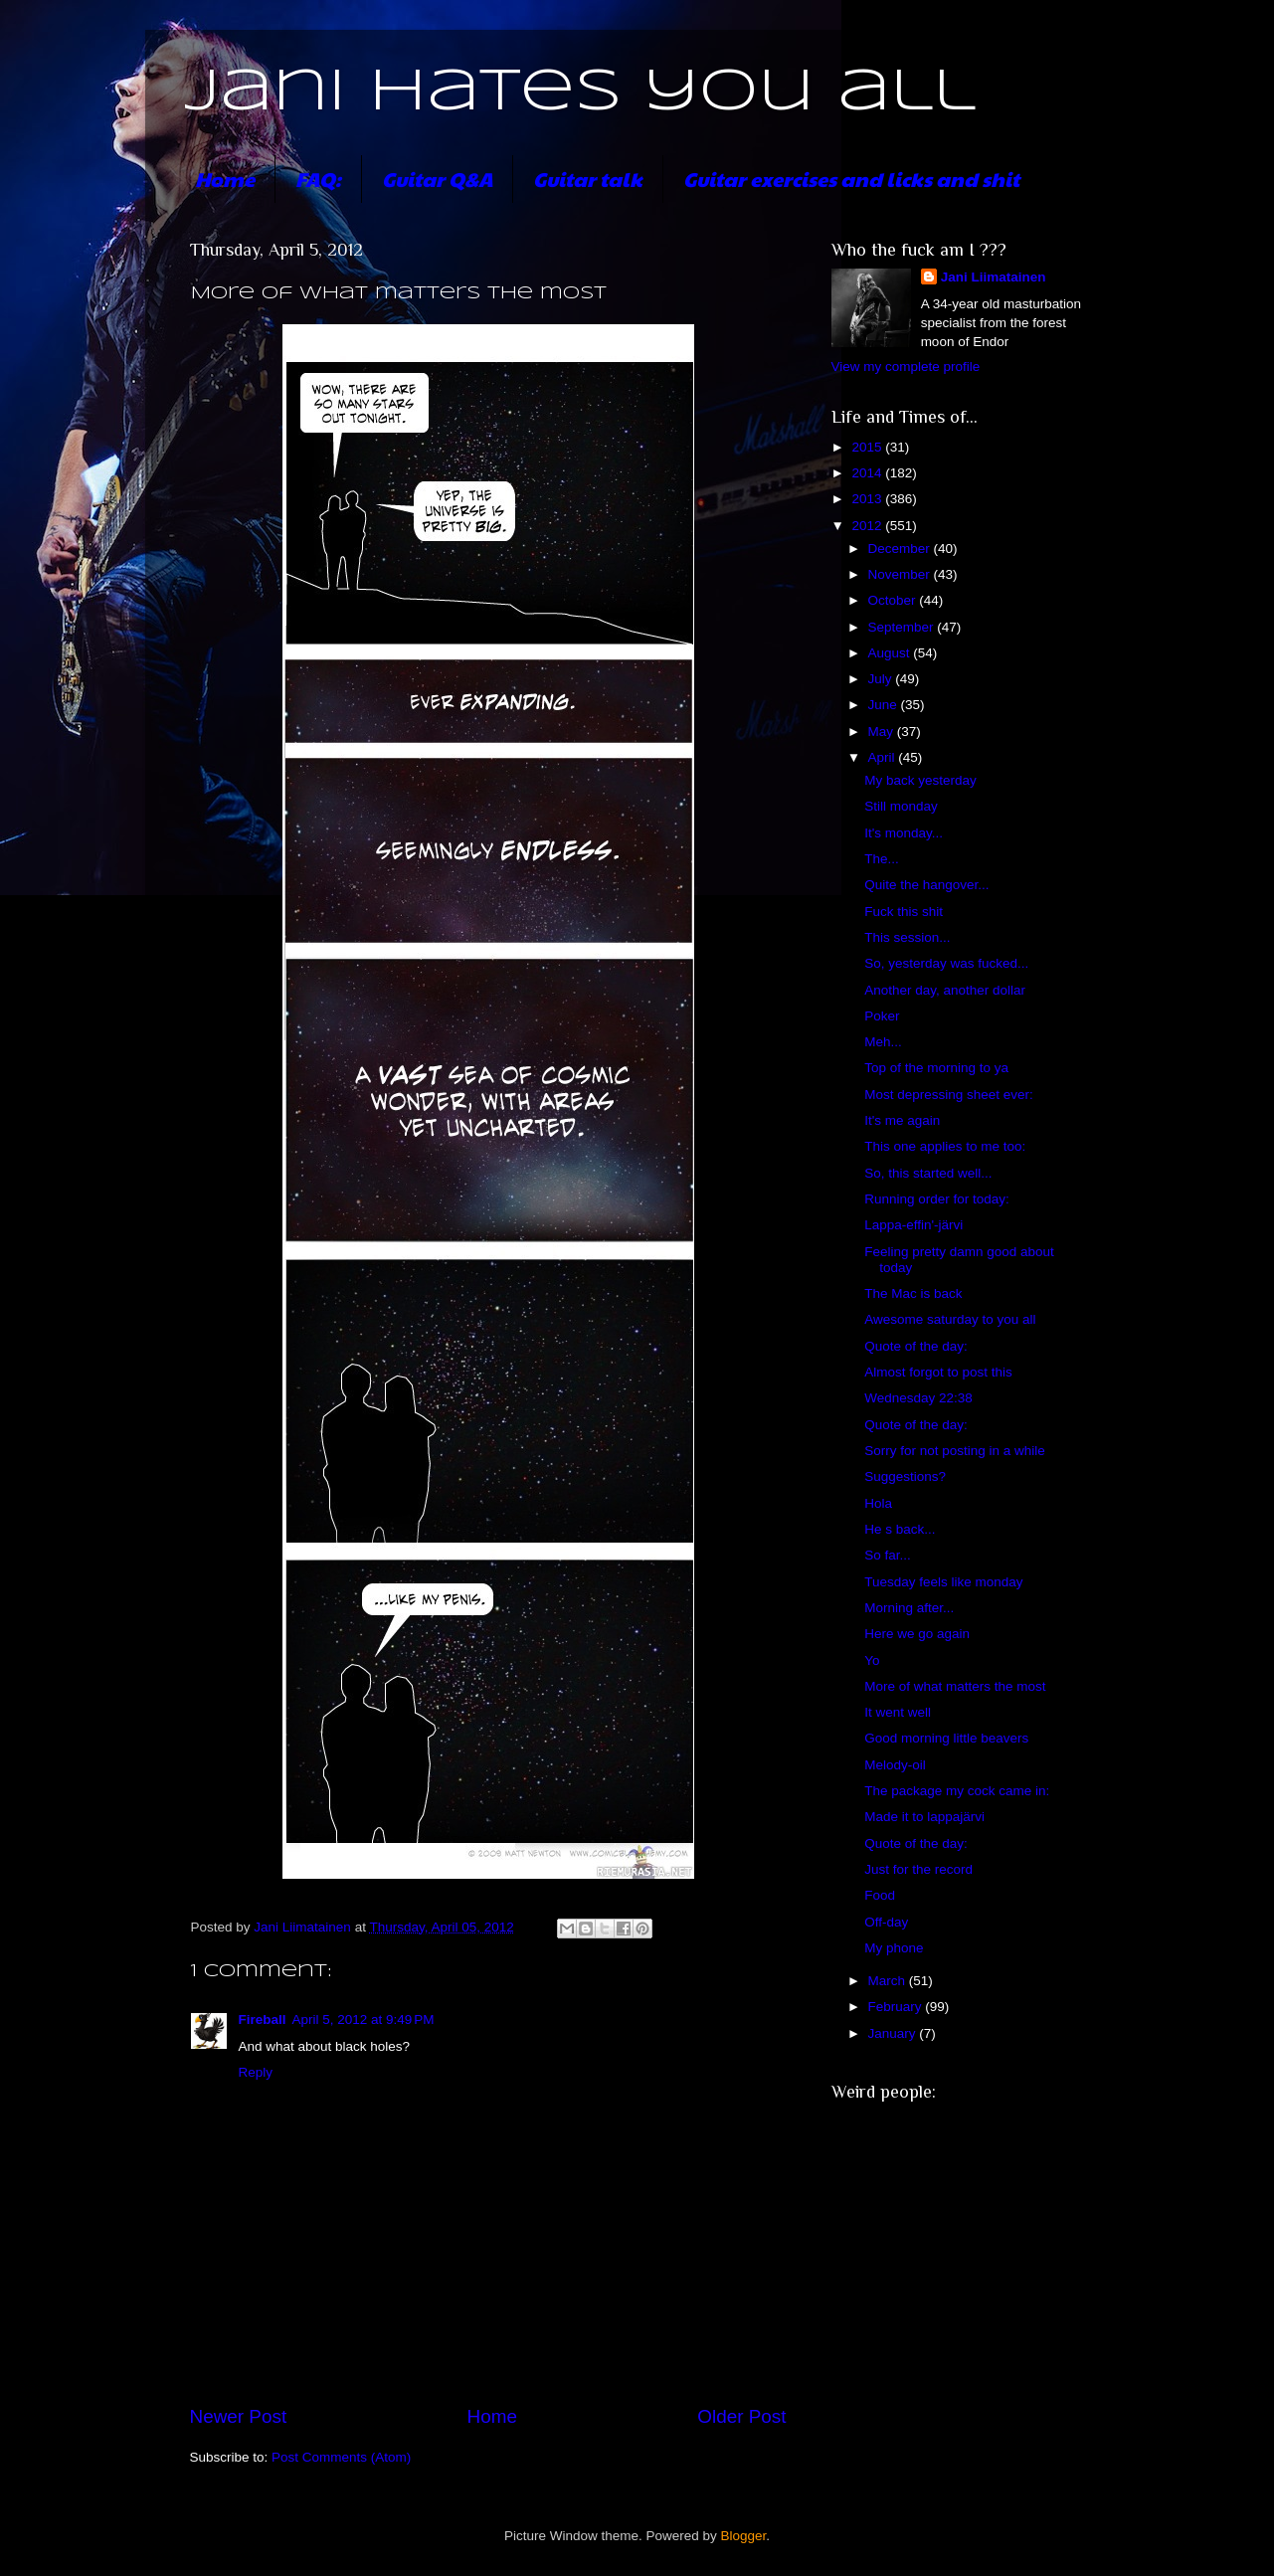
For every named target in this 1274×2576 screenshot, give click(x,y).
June (884, 704)
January (894, 2033)
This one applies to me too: (944, 1146)
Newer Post (238, 2416)
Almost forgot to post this (938, 1372)
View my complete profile (906, 366)
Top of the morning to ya (936, 1067)
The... (881, 858)
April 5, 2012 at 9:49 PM (363, 2019)
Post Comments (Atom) (341, 2457)
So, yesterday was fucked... (946, 963)
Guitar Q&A (437, 179)
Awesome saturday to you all (949, 1319)
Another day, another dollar (944, 990)
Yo (871, 1660)
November (901, 574)
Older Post (741, 2416)
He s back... (899, 1529)
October (894, 600)
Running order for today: (936, 1199)
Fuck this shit (903, 911)
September (903, 627)
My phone (893, 1947)
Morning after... (909, 1607)
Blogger (744, 2535)
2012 (868, 525)
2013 (868, 498)
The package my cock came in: (956, 1790)
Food (879, 1895)
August (891, 652)
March (888, 1980)
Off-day (886, 1922)
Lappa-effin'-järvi (913, 1224)
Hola (878, 1503)
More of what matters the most (954, 1686)
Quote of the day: (916, 1346)
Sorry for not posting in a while (954, 1450)
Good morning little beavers (946, 1738)
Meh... (883, 1041)
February (897, 2006)
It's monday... (903, 833)
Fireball (262, 2019)
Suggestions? (905, 1476)
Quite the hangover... (926, 884)
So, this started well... (928, 1173)
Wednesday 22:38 (918, 1397)
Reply (256, 2072)
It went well (897, 1712)
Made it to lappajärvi (924, 1816)
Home (225, 179)
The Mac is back (913, 1293)
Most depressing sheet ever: (948, 1094)
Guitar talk (587, 179)
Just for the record (918, 1869)
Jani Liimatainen (993, 277)
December (901, 548)
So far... (887, 1555)
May (882, 731)
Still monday (901, 806)
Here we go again (917, 1633)
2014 (868, 472)
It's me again (902, 1120)
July (882, 678)
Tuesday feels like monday (943, 1581)
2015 (868, 447)
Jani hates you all (580, 92)
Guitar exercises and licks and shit (851, 179)
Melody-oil (895, 1764)
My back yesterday (920, 780)
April (883, 757)
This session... (907, 937)
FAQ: (318, 179)
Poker (881, 1016)
